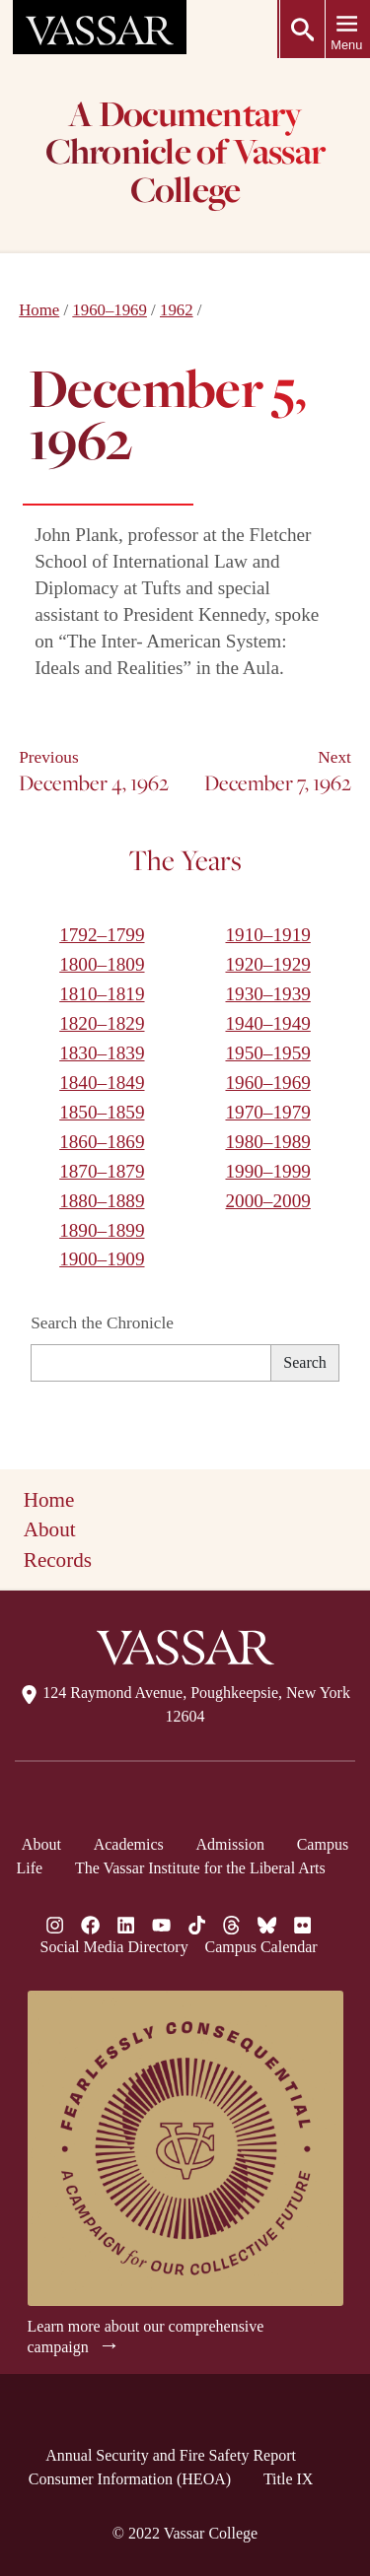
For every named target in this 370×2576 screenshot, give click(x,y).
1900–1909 (101, 1259)
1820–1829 (101, 1023)
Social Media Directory (114, 1946)
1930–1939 (267, 993)
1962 (176, 310)
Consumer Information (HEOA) (130, 2479)
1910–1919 (267, 934)
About (50, 1529)
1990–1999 (267, 1171)
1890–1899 (101, 1230)
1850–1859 (101, 1112)
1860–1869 (101, 1141)
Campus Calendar (260, 1946)
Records (58, 1560)
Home (39, 310)
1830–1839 (101, 1053)
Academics (129, 1844)
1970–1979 (267, 1112)
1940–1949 (267, 1023)
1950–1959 (267, 1053)
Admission (230, 1844)
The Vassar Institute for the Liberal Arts (200, 1868)
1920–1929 (267, 964)
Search (305, 1362)
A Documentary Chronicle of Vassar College (185, 154)
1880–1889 (101, 1200)
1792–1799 (101, 934)
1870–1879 (101, 1171)
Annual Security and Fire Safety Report (170, 2455)
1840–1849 (101, 1082)
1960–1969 (109, 310)
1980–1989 (267, 1141)
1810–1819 (101, 993)
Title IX (288, 2479)
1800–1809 (101, 964)
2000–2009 (267, 1200)
